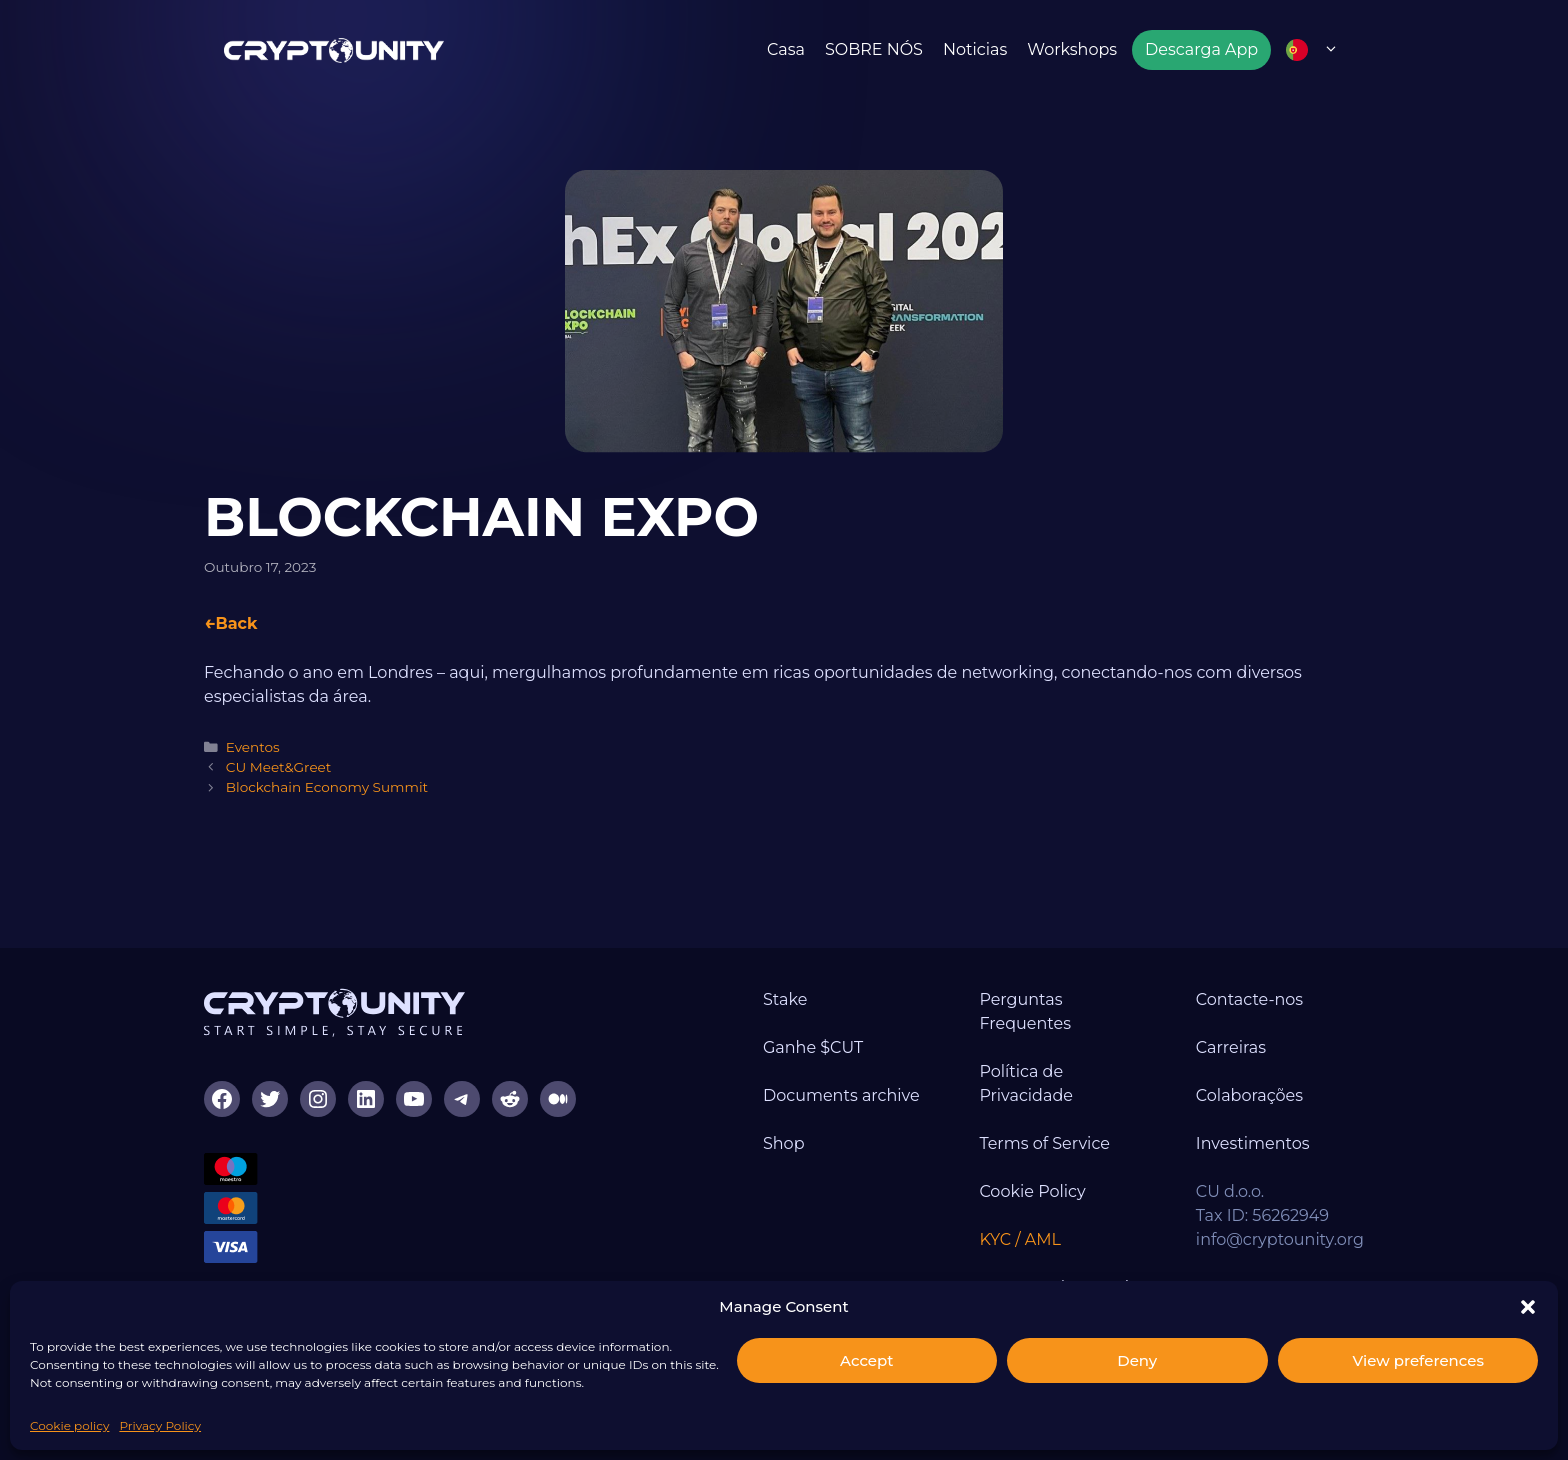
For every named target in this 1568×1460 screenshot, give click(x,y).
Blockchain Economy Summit (327, 787)
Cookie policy (69, 1425)
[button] (1528, 1307)
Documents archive (841, 1095)
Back (236, 623)
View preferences (1418, 1360)
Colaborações (1249, 1095)
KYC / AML (1020, 1239)
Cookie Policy (1032, 1191)
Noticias (975, 49)
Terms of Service (1044, 1143)
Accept (866, 1360)
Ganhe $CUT (813, 1047)
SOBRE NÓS (874, 49)
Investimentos (1253, 1143)
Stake (785, 999)
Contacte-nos (1249, 999)
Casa (786, 49)
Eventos (253, 747)
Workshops (1072, 49)
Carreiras (1231, 1047)
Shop (784, 1143)
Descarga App (1201, 49)
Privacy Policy (160, 1425)
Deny (1137, 1360)
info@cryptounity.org (1280, 1239)
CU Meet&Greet (279, 767)
